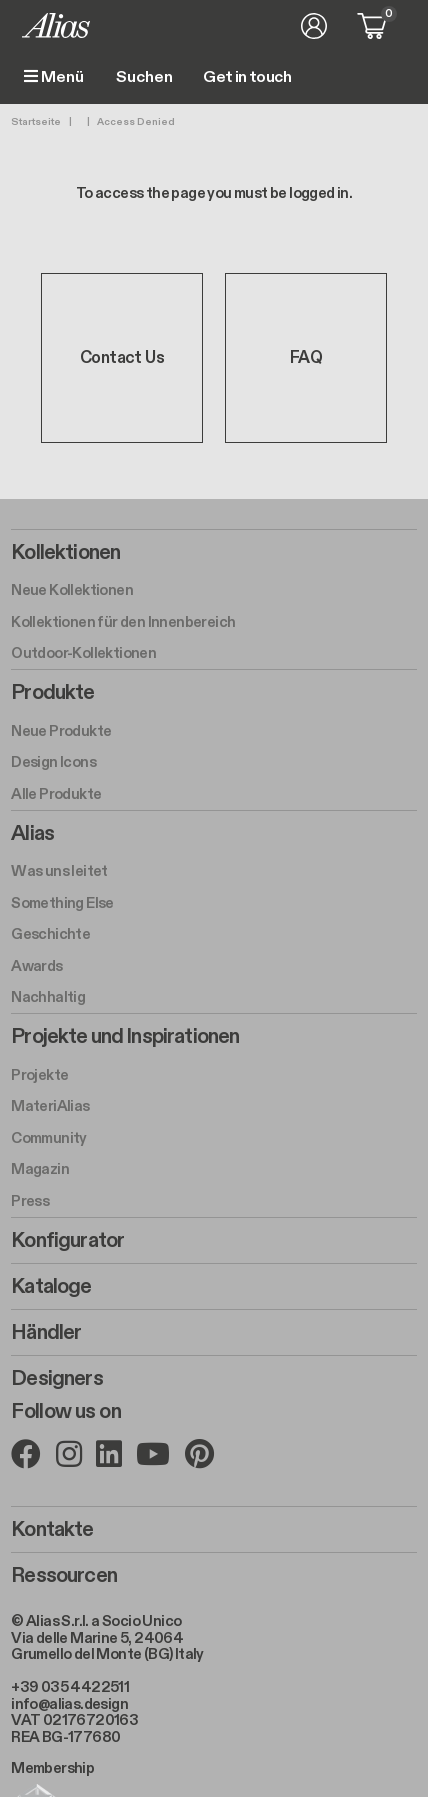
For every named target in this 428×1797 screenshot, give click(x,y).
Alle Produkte (56, 794)
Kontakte (52, 1530)
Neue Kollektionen (72, 590)
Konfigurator (67, 1241)
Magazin (40, 1169)
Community (49, 1138)
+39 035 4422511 (70, 1687)
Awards (36, 966)
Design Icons (53, 762)
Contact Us (122, 358)
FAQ (306, 358)
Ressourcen (64, 1576)
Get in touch (247, 78)
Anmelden (314, 26)
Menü (54, 77)
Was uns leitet (59, 871)
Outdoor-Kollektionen (83, 653)
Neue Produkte (61, 731)
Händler (46, 1333)
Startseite (36, 122)
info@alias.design (69, 1704)
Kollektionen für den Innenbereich (123, 622)
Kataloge (51, 1287)
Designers (56, 1379)
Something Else (62, 903)
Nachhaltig (48, 997)
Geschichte (50, 934)
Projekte (39, 1075)
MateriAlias (50, 1106)
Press (30, 1201)
